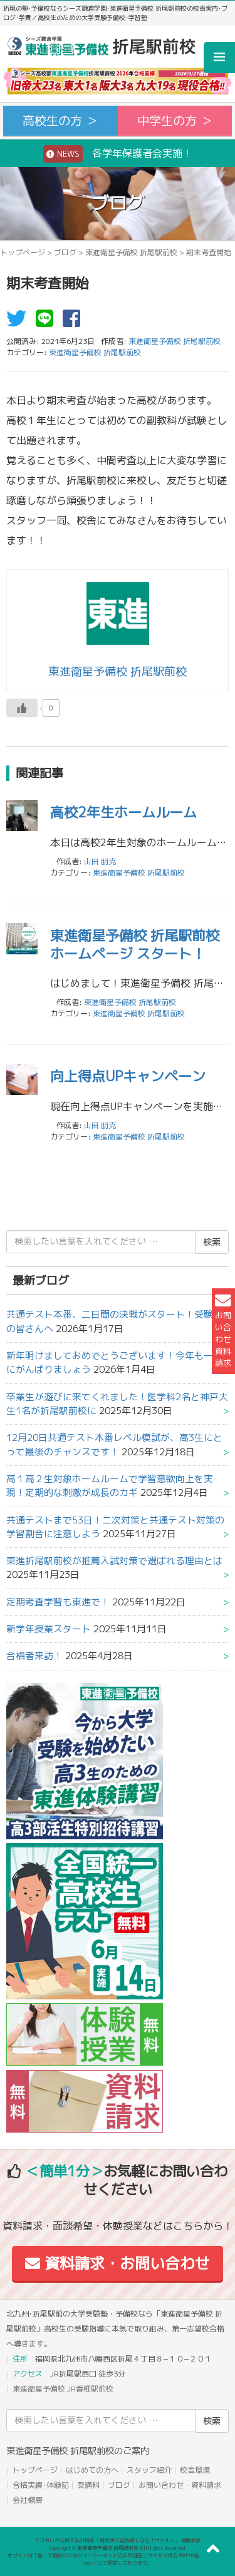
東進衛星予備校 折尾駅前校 (131, 252)
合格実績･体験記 (41, 2485)
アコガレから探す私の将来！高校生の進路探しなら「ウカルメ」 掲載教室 (117, 2540)
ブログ (65, 252)
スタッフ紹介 (149, 2470)
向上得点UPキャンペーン (128, 1076)
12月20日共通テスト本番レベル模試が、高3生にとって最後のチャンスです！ (114, 1444)
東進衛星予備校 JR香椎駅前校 (63, 2388)
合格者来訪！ (34, 1655)
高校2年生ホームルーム (123, 812)
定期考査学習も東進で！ (58, 1602)
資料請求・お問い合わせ (117, 2263)
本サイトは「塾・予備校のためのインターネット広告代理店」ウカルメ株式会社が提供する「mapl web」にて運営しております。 (118, 2559)
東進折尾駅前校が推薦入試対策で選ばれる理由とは (114, 1560)
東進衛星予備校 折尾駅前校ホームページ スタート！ (134, 944)
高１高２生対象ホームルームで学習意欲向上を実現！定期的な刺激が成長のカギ (109, 1485)
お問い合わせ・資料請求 (179, 2485)
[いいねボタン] (22, 708)
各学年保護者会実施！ (117, 154)
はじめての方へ (92, 2470)
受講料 (88, 2485)
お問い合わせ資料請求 (223, 1331)
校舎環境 (195, 2470)
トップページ (22, 252)
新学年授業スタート (48, 1628)
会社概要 (28, 2500)
